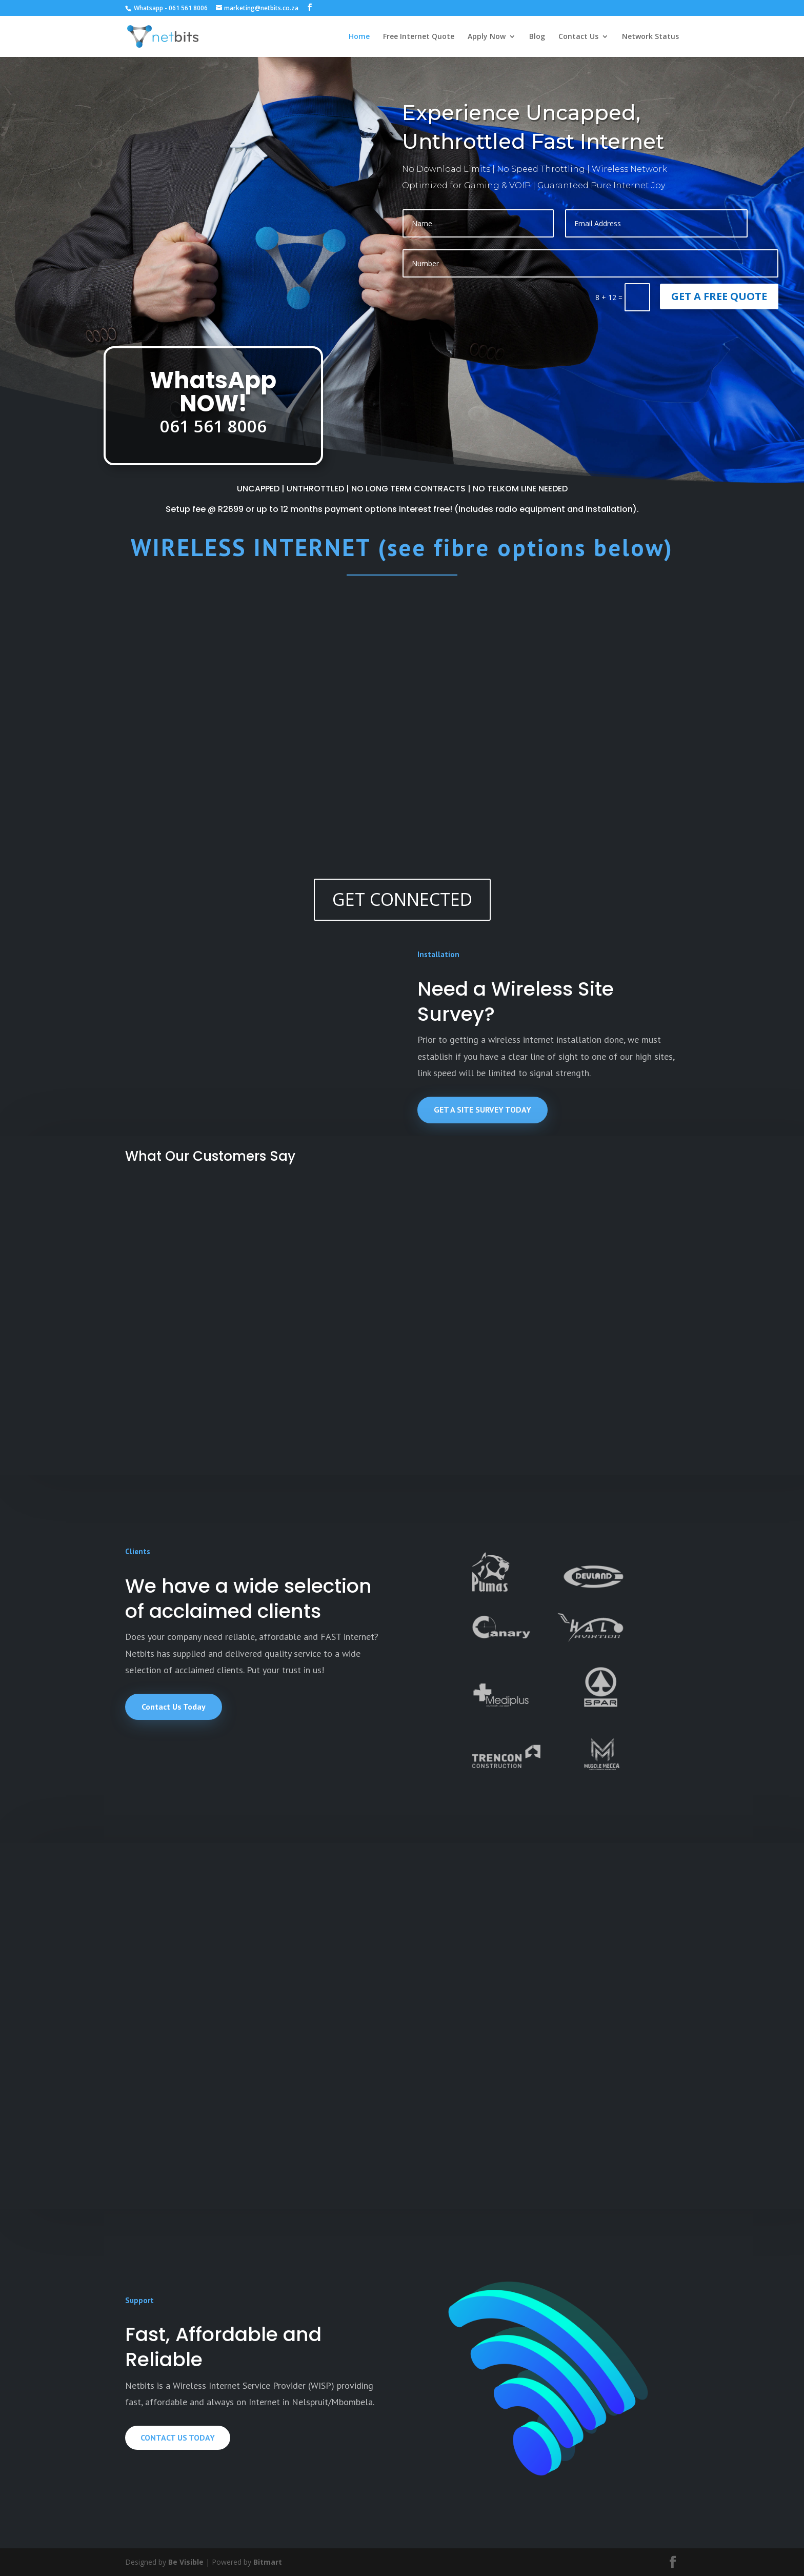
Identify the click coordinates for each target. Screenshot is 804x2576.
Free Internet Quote (418, 37)
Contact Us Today (174, 1706)
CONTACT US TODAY (177, 2437)
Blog (537, 37)
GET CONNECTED (402, 899)
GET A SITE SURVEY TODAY (482, 1109)
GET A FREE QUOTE (719, 296)
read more (115, 1959)
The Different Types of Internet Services (478, 1986)
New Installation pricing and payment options (321, 1986)
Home (359, 37)
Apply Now (487, 37)
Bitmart (267, 2562)
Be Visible (186, 2562)
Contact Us (578, 37)
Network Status (650, 37)
